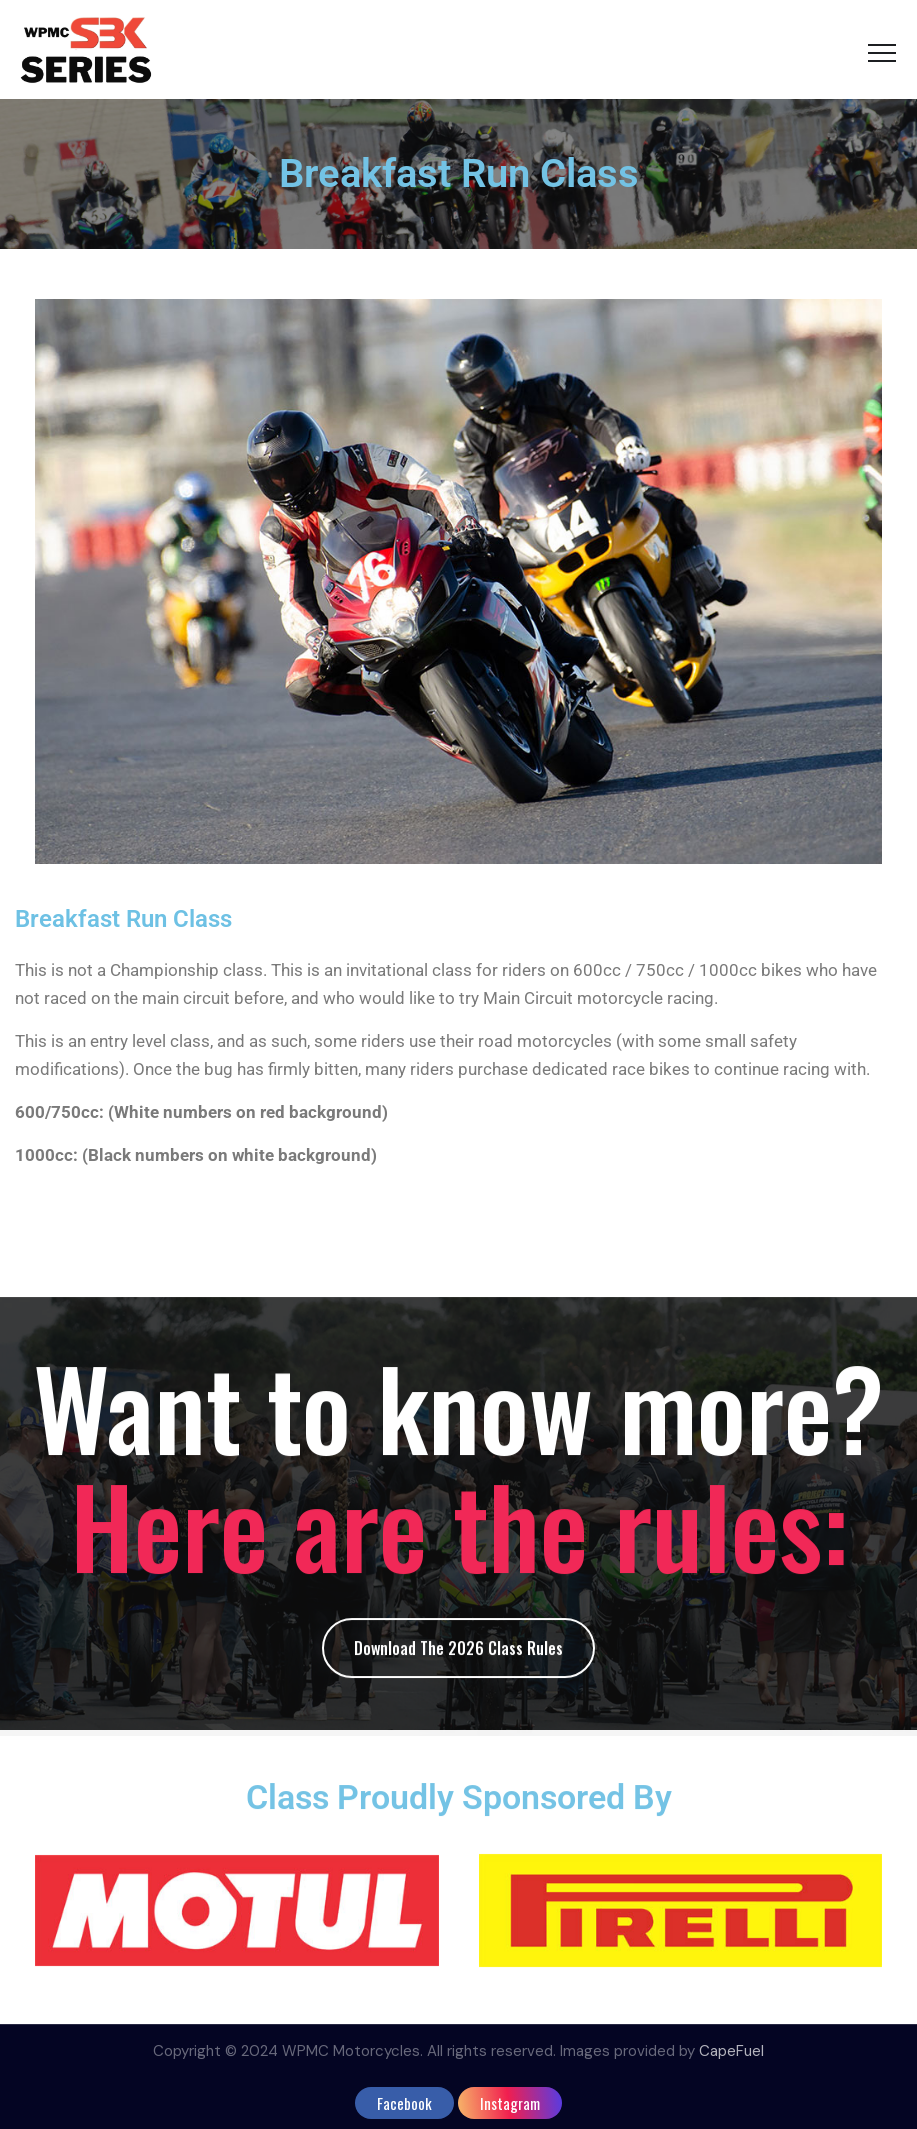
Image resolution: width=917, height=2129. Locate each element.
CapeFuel (731, 2051)
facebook (404, 2103)
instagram (510, 2103)
